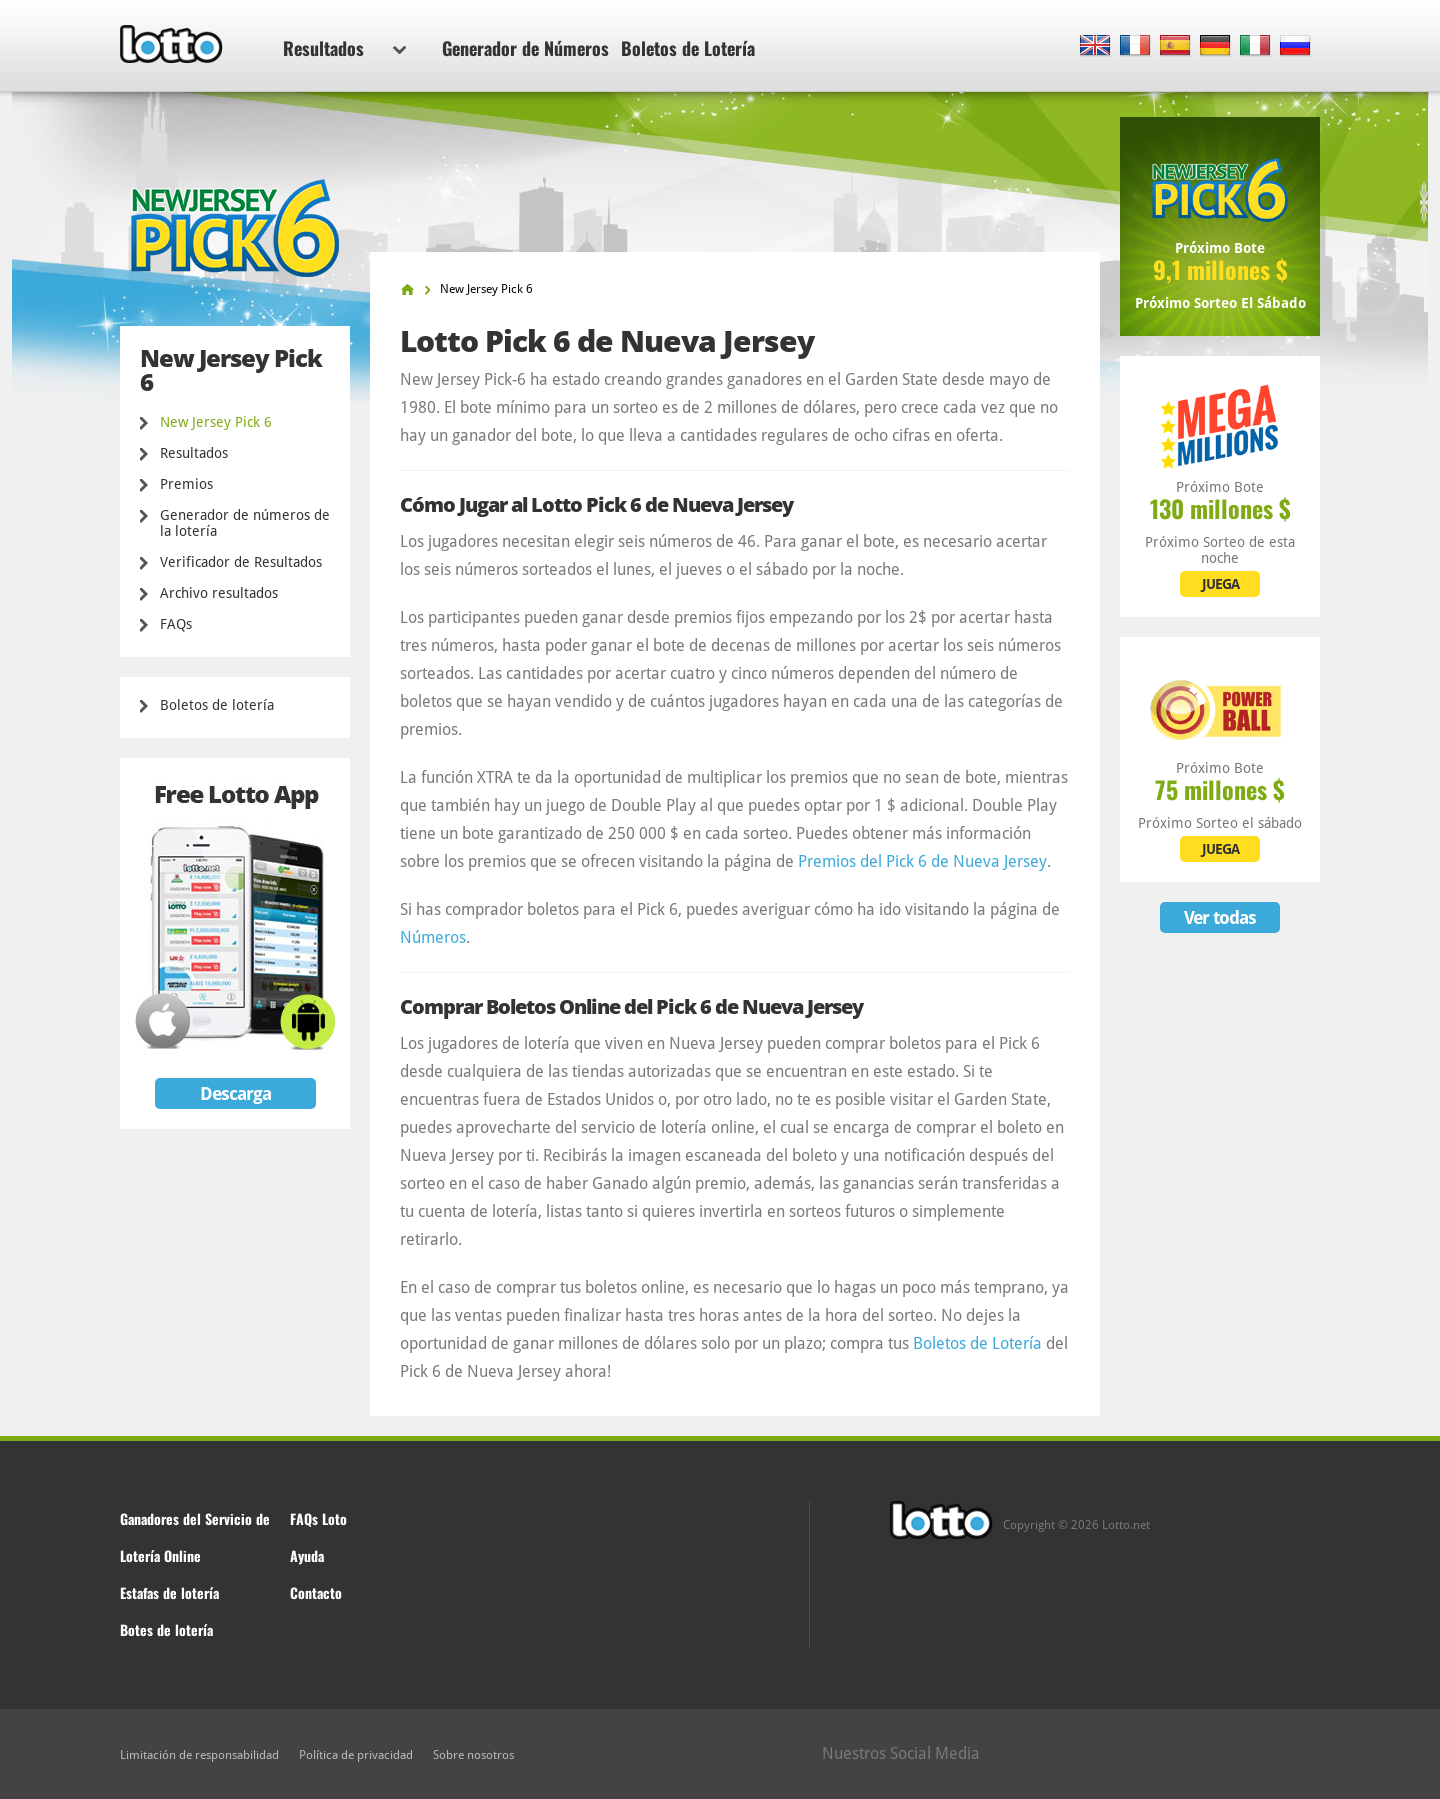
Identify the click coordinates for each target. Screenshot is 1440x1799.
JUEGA (1220, 584)
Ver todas (1220, 917)
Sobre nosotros (473, 1755)
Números (433, 937)
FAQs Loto (318, 1518)
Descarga (235, 1093)
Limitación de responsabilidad (199, 1755)
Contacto (316, 1592)
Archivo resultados (219, 593)
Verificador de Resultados (241, 562)
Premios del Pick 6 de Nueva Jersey (922, 861)
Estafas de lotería (169, 1592)
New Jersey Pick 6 (216, 422)
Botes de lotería (166, 1629)
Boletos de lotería (217, 705)
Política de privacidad (356, 1755)
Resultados (344, 48)
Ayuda (307, 1555)
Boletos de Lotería (688, 48)
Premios (186, 484)
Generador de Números (525, 48)
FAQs (176, 624)
